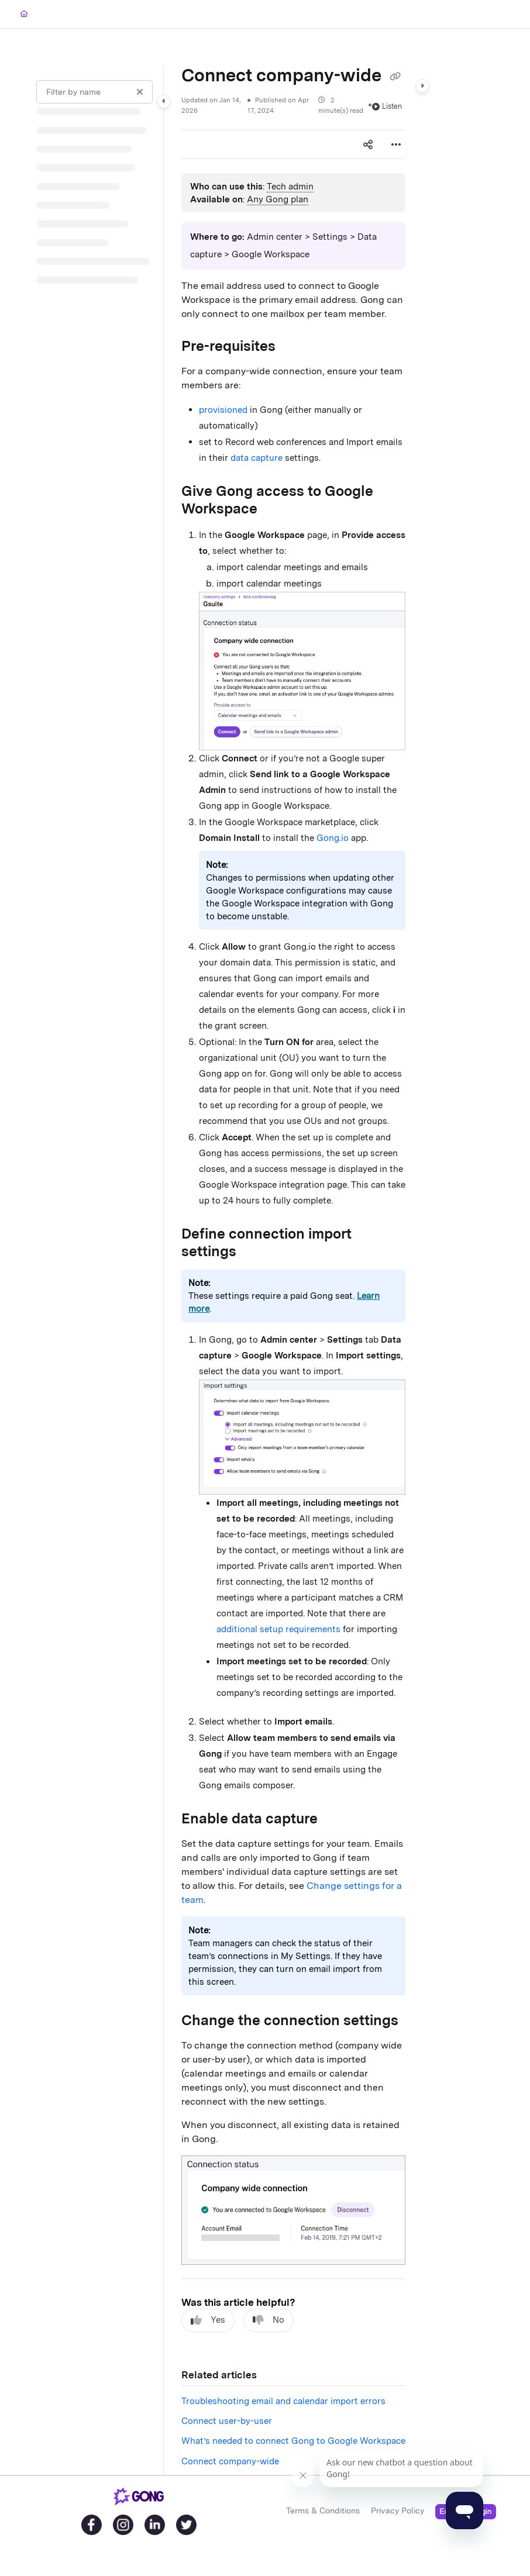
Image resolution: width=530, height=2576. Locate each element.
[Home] (24, 14)
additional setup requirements (278, 1629)
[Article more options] (396, 144)
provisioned (223, 410)
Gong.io (332, 838)
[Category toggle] (164, 101)
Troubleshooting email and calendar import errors (283, 2401)
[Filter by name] (94, 92)
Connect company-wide (230, 2461)
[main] (293, 1270)
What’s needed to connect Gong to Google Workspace (293, 2441)
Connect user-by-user (226, 2421)
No (268, 2320)
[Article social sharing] (368, 144)
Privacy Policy (397, 2510)
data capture (257, 458)
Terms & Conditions (323, 2510)
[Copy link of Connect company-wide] (395, 76)
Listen (387, 106)
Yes (208, 2320)
